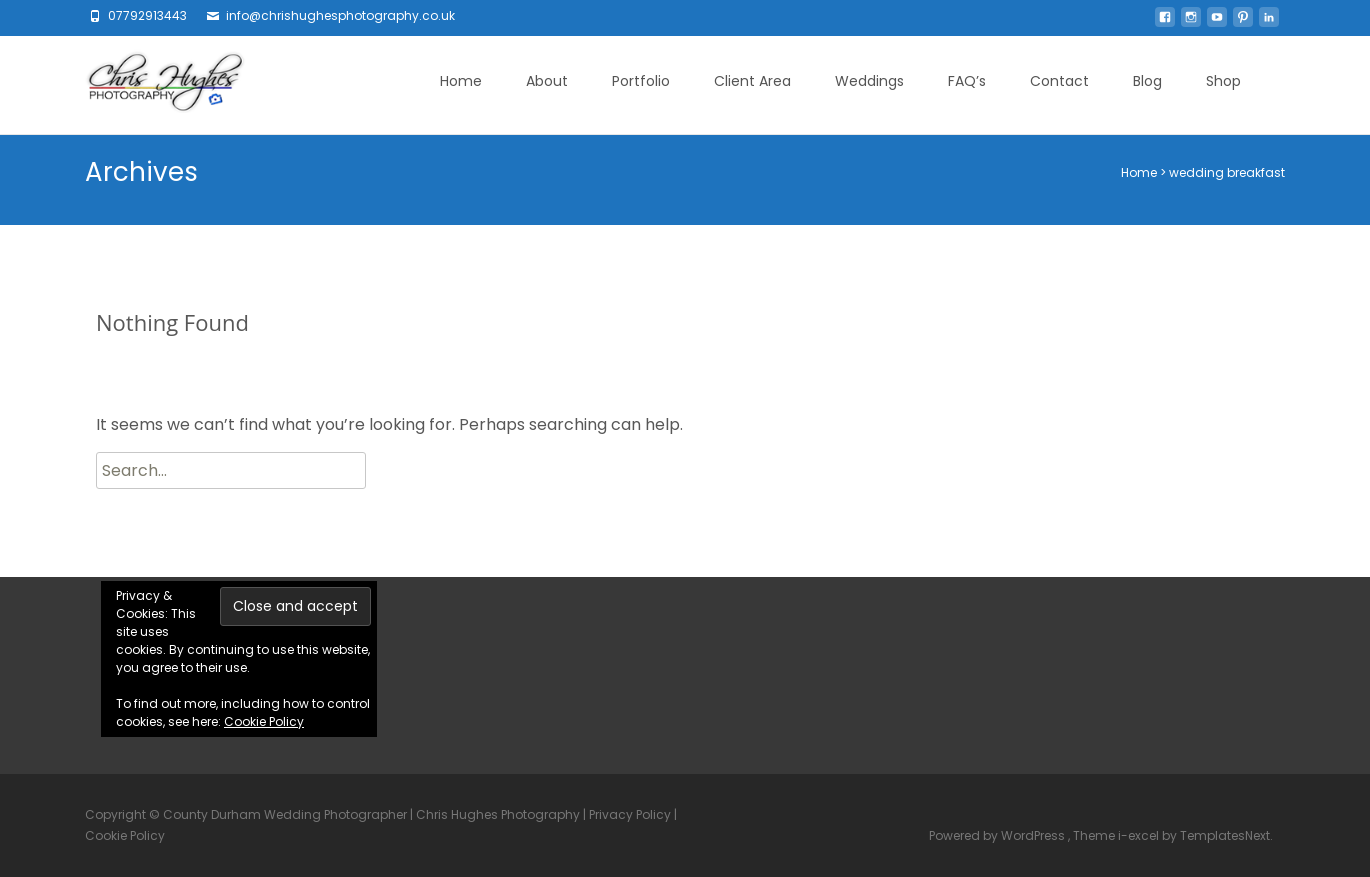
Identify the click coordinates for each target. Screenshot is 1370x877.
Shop (1223, 81)
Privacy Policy (630, 814)
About (547, 81)
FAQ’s (967, 81)
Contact (1059, 81)
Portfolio (641, 81)
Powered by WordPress (998, 835)
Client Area (752, 81)
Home (461, 81)
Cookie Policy (264, 721)
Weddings (869, 81)
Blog (1147, 81)
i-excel (1140, 835)
